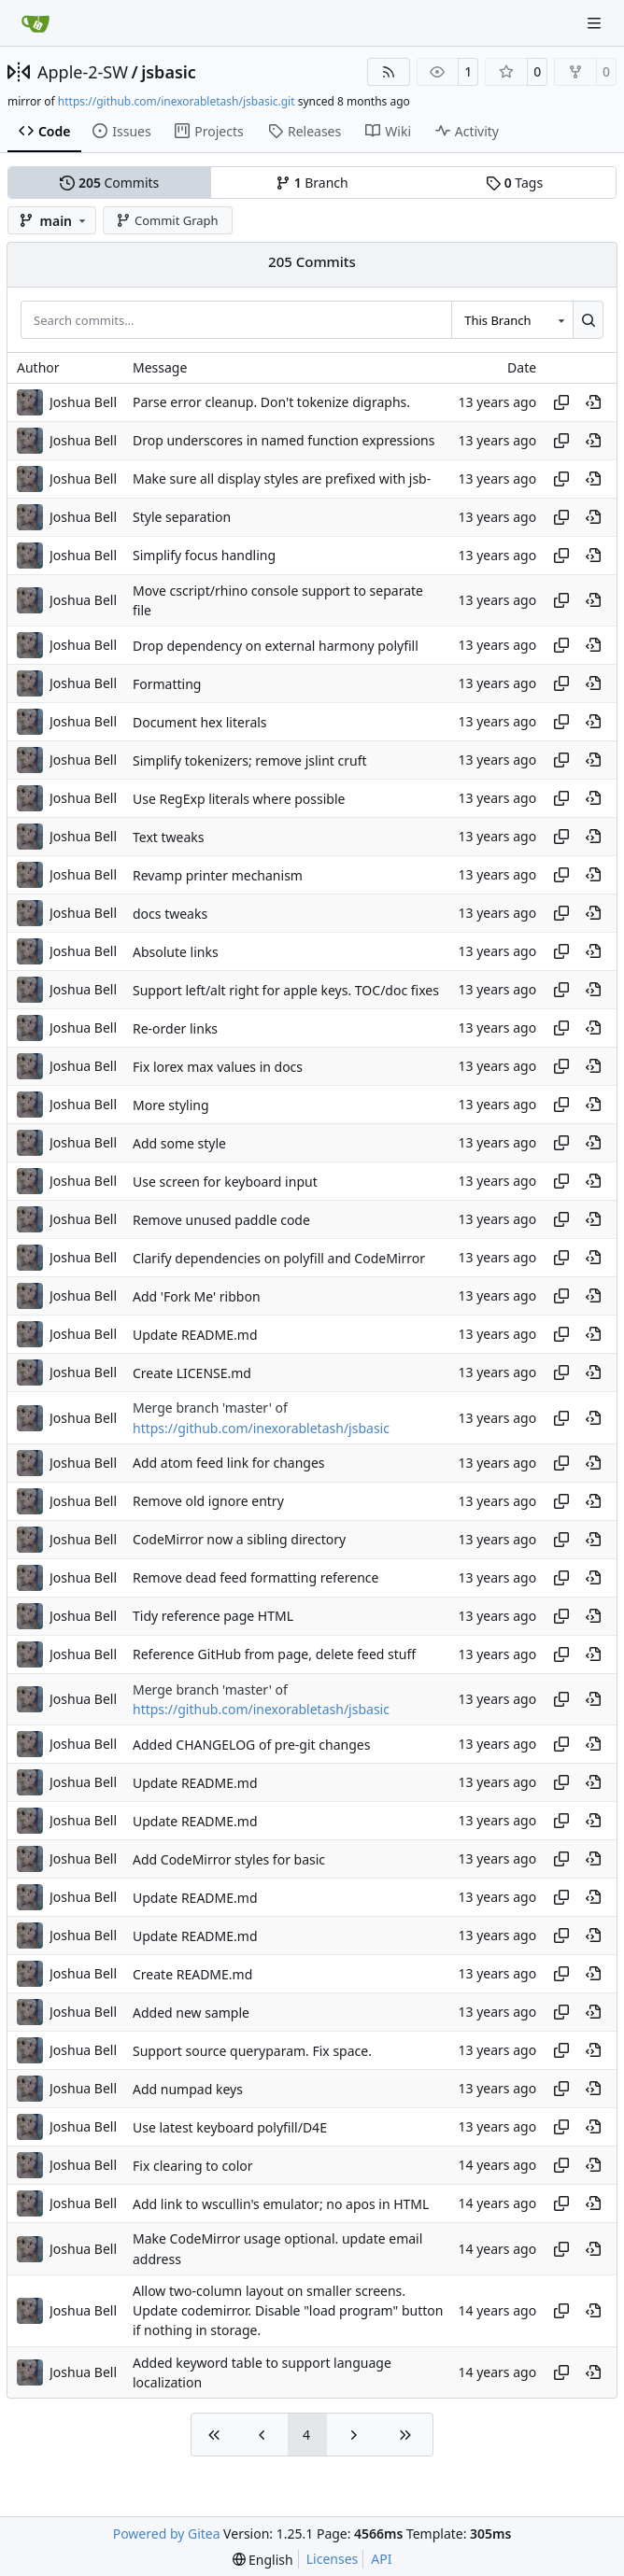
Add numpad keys (188, 2089)
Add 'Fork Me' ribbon (197, 1296)
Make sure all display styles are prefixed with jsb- (282, 478)
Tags (514, 182)
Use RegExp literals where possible (239, 799)
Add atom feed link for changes (229, 1462)
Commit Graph (167, 220)
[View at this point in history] (593, 402)
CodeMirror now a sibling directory (239, 1539)
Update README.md (195, 1335)
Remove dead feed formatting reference (255, 1577)
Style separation (182, 517)
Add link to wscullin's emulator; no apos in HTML (281, 2204)
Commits (109, 182)
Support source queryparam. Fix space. (252, 2051)
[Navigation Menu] (596, 22)
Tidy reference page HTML (213, 1616)
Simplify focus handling (204, 555)
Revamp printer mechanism (218, 875)
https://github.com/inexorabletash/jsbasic (261, 1428)
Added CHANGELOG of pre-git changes (251, 1744)
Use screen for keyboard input (225, 1181)
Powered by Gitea (166, 2533)
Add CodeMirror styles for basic (229, 1859)
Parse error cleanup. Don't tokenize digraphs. (271, 402)
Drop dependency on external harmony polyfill (275, 646)
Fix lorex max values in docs (218, 1067)
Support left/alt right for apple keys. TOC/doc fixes (286, 990)
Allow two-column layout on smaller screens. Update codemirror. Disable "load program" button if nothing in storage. (288, 2311)
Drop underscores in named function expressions (283, 440)
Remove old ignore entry (208, 1501)
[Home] (35, 23)
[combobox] (512, 319)
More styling (171, 1105)
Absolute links (176, 952)
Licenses (332, 2559)
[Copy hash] (561, 402)
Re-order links (175, 1028)
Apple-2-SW (82, 72)
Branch (312, 182)
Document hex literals (200, 722)
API (381, 2559)
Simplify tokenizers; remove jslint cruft (250, 760)
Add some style (179, 1143)
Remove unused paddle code (221, 1220)
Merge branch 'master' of (210, 1408)
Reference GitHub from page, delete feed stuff (274, 1654)
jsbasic (168, 72)
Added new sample (191, 2012)
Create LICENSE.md (192, 1373)
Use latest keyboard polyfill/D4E (230, 2127)
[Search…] (588, 319)
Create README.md (192, 1974)
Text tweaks (169, 837)
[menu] (263, 2560)
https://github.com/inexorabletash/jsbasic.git (176, 101)
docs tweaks (170, 913)
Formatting (167, 684)
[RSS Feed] (388, 72)
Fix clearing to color (193, 2166)
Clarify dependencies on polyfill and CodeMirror (279, 1258)
